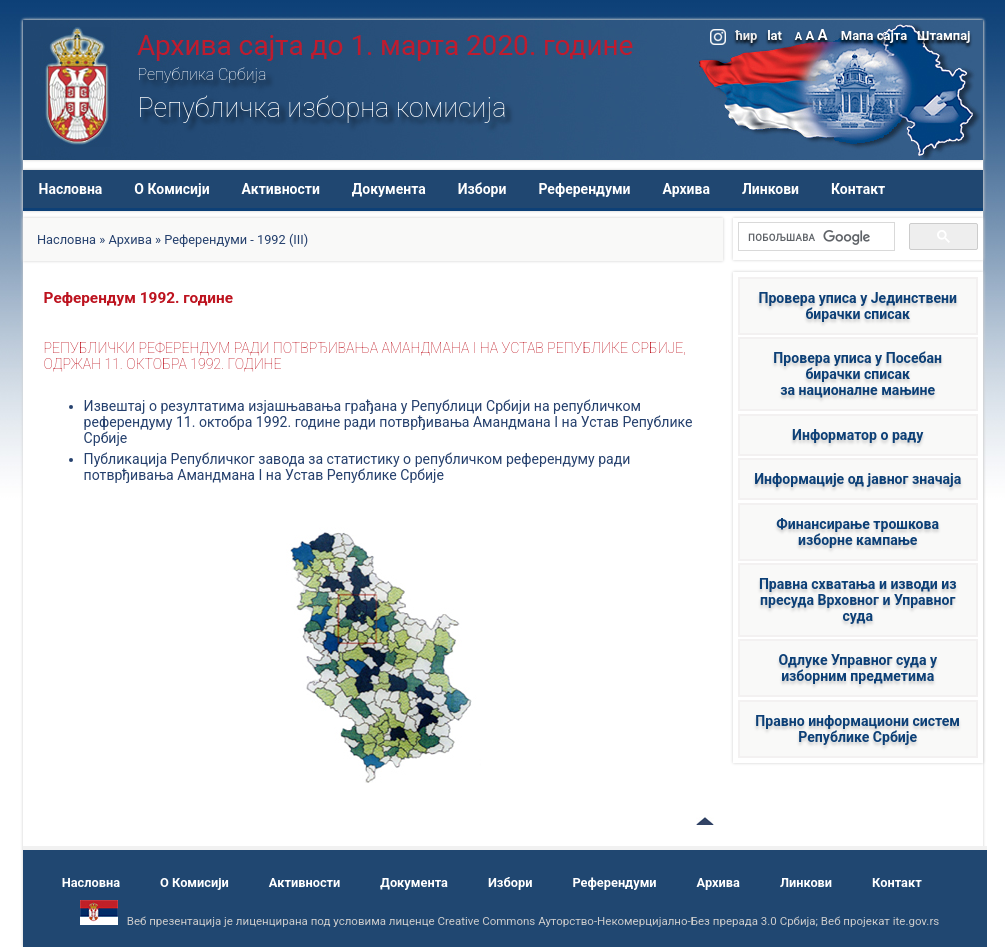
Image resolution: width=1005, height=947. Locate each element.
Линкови (770, 189)
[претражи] (814, 237)
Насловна (71, 189)
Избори (482, 189)
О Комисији (171, 189)
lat (774, 35)
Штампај (944, 35)
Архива (686, 189)
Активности (281, 189)
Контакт (858, 189)
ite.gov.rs (916, 921)
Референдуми (584, 189)
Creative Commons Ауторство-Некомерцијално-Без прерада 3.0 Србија (626, 921)
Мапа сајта (874, 35)
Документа (389, 189)
